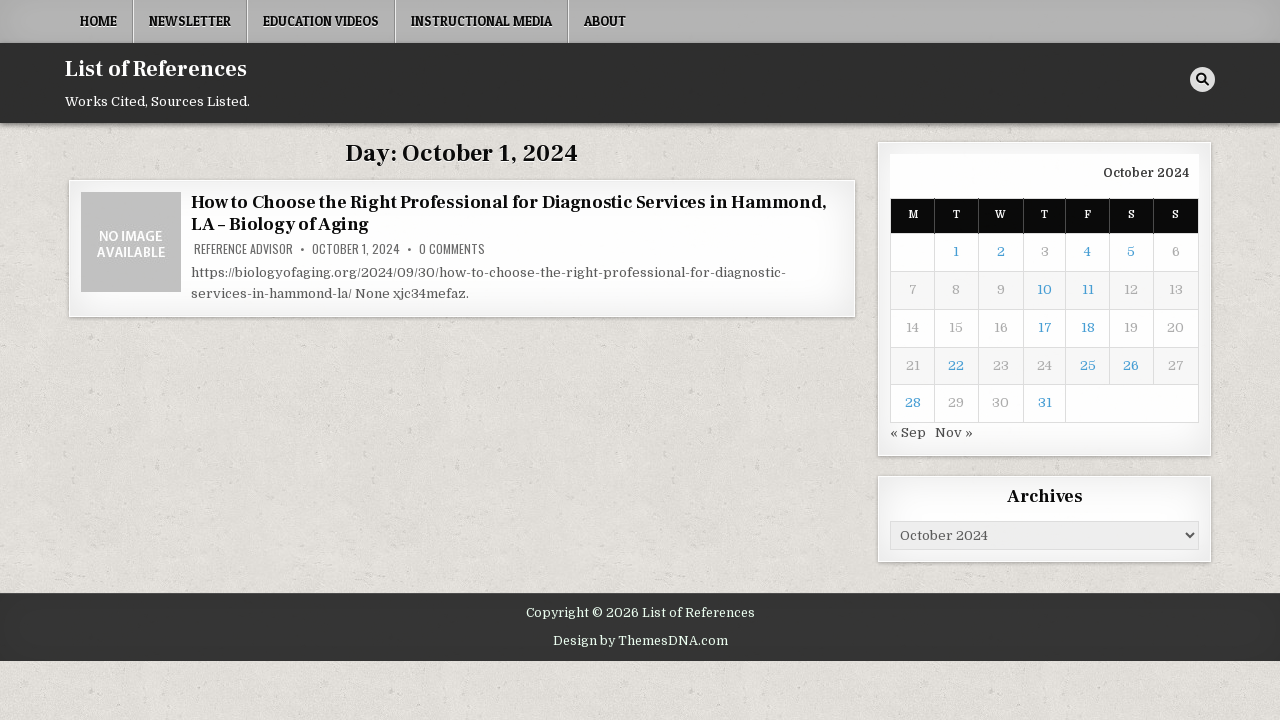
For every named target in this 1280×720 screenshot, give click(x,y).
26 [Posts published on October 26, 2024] (1131, 365)
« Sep (908, 432)
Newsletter (190, 21)
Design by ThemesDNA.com (640, 641)
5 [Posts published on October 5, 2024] (1131, 251)
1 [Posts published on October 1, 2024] (956, 251)
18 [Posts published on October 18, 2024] (1088, 327)
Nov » (954, 432)
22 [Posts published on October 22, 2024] (956, 365)
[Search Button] (1202, 79)
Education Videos (321, 21)
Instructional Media (481, 21)
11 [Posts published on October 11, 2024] (1088, 289)
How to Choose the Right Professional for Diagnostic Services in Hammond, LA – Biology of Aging (509, 213)
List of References (156, 69)
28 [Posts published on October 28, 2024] (913, 402)
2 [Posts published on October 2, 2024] (1001, 251)
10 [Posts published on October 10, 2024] (1044, 289)
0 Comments (452, 249)
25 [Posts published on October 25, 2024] (1088, 365)
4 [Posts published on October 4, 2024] (1087, 251)
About (605, 21)
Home (98, 21)
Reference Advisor (243, 249)
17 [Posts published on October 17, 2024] (1045, 327)
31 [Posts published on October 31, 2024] (1045, 402)
